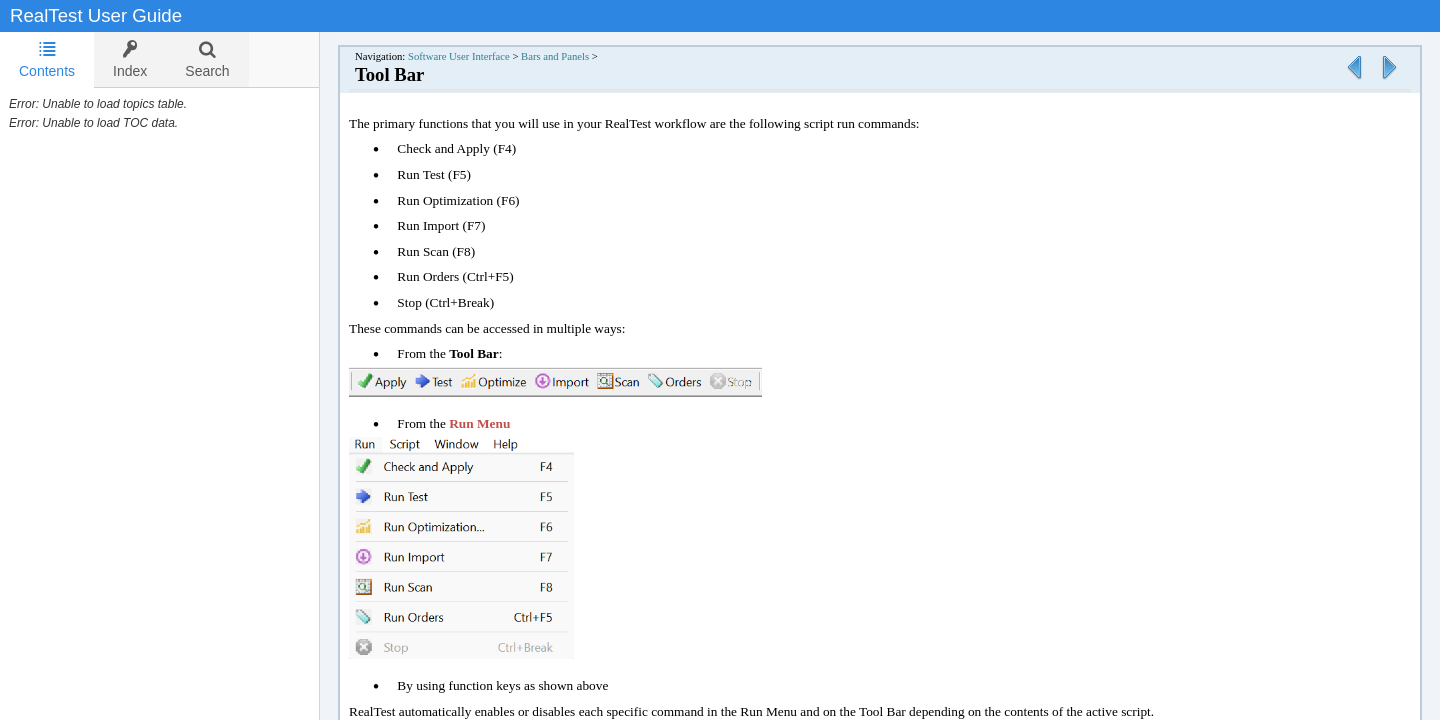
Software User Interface (459, 56)
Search (207, 59)
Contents (47, 59)
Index (130, 59)
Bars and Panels (555, 56)
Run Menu (479, 423)
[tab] (47, 60)
